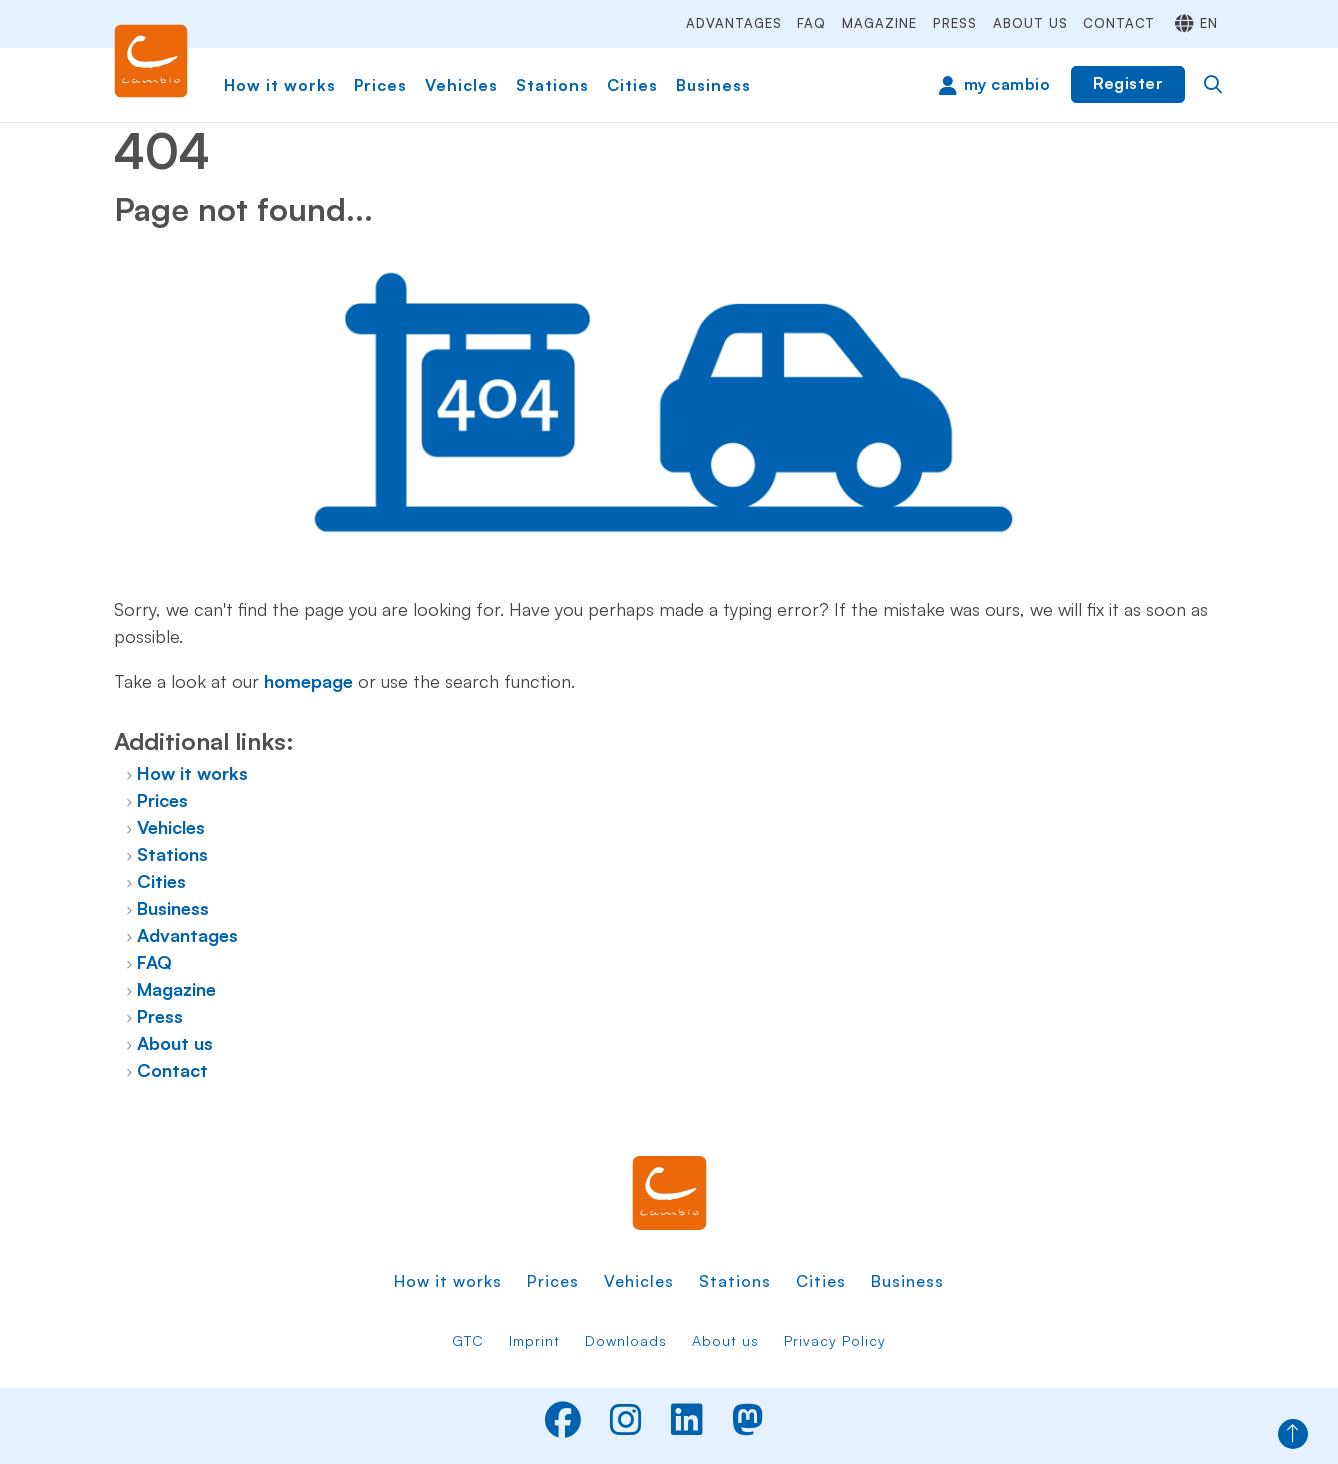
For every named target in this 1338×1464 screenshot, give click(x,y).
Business (713, 85)
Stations (552, 85)
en (1209, 23)
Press (955, 23)
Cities (632, 85)
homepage (308, 681)
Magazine (879, 23)
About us (1030, 23)
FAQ (811, 23)
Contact (1119, 23)
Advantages (734, 23)
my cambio (1007, 84)
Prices (380, 85)
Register (1128, 83)
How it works (280, 85)
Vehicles (461, 85)
